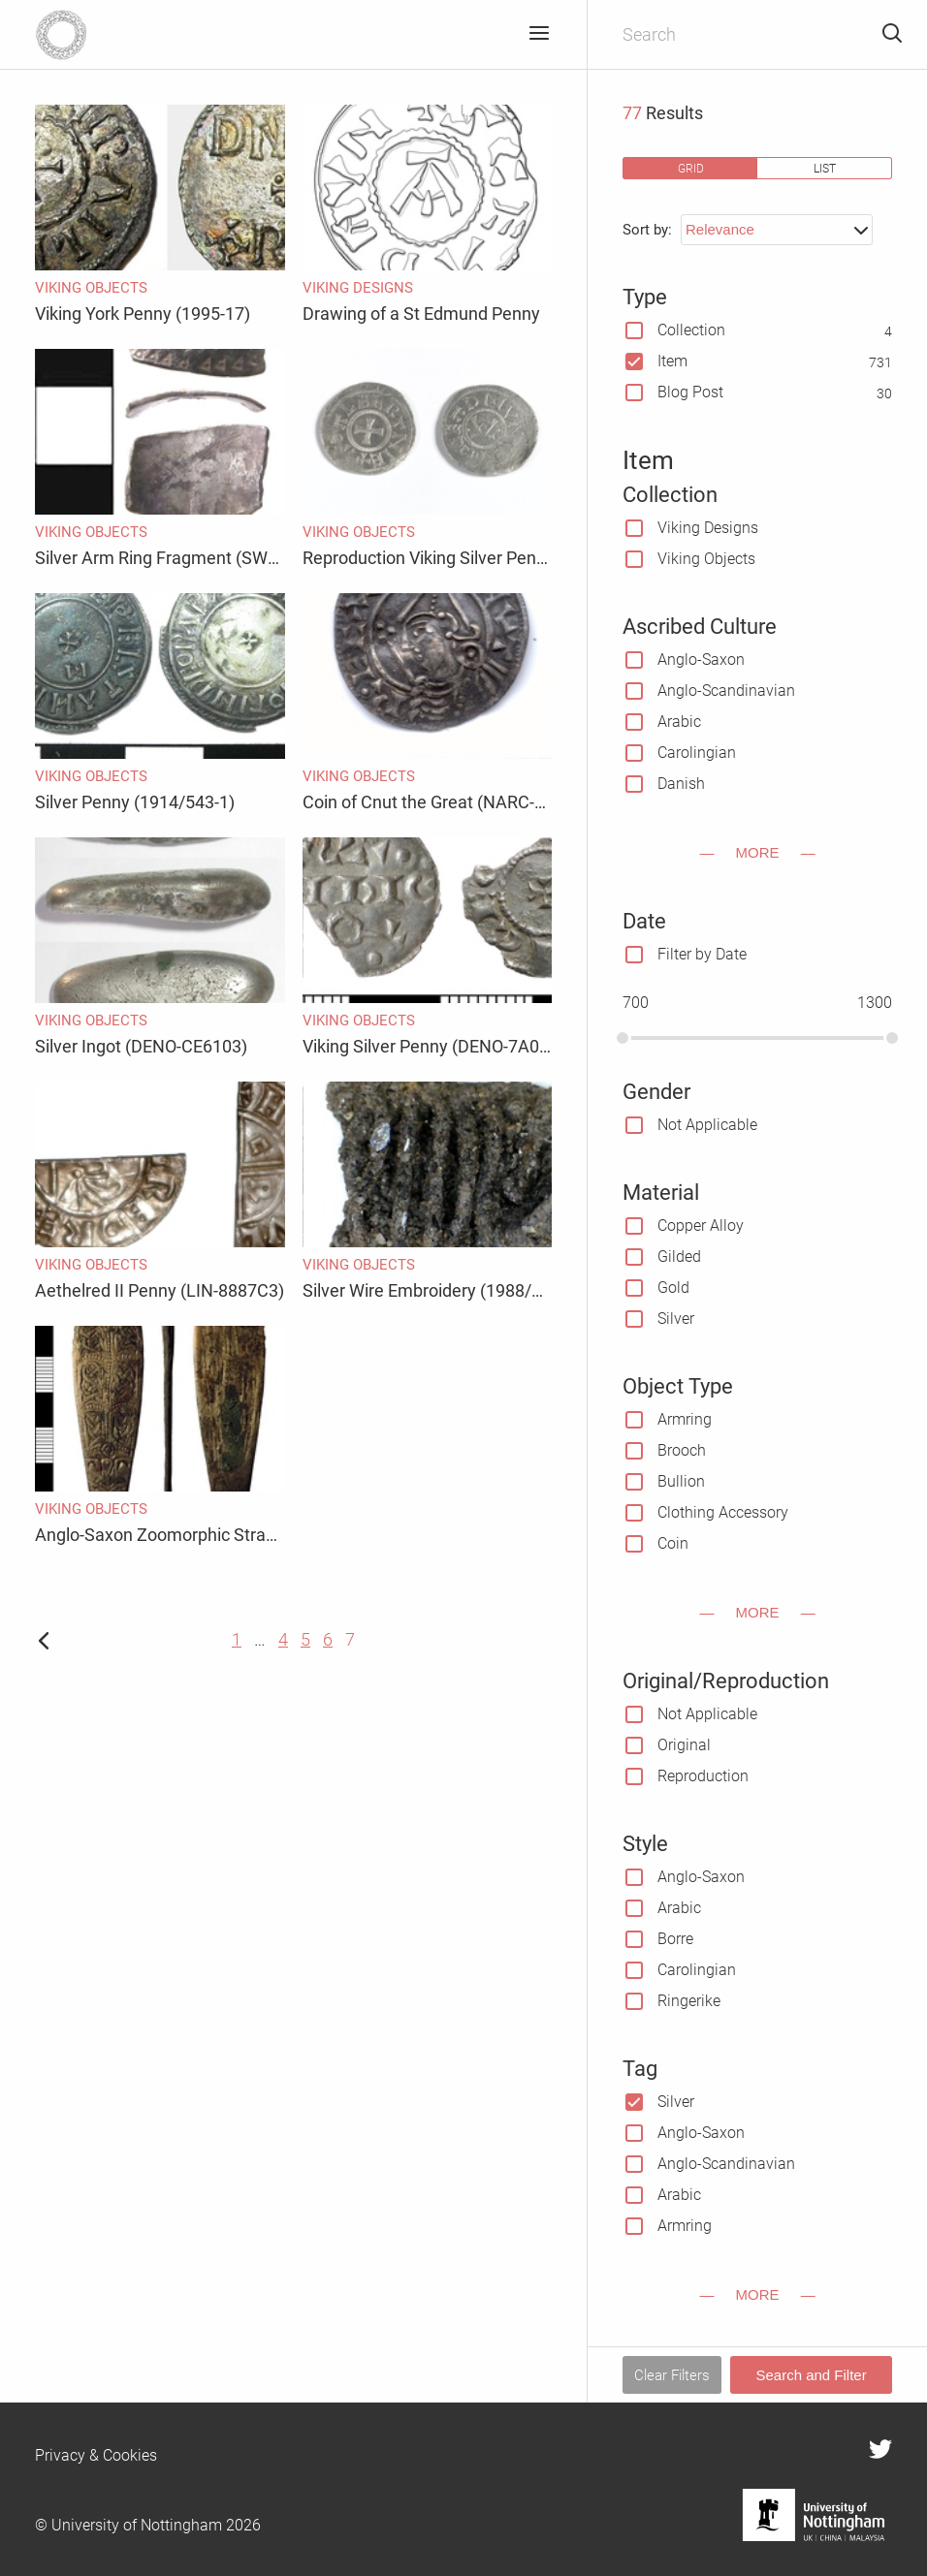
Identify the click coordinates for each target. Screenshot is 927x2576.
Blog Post (690, 392)
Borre (675, 1939)
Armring (684, 1419)
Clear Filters (672, 2375)
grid (691, 168)
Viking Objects (706, 559)
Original (684, 1745)
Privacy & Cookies (96, 2455)
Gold (673, 1287)
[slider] (622, 1038)
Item (672, 361)
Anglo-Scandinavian (726, 690)
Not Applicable (707, 1124)
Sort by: (647, 229)
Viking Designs (707, 527)
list (825, 168)
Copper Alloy (700, 1225)
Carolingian (696, 752)
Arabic (679, 721)
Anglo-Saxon (701, 659)
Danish (681, 783)
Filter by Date (702, 954)
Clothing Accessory (722, 1512)
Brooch (681, 1450)
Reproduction (703, 1776)
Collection (691, 330)
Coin (672, 1543)
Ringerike (688, 2001)
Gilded (679, 1256)
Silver (675, 1318)
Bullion (681, 1481)
